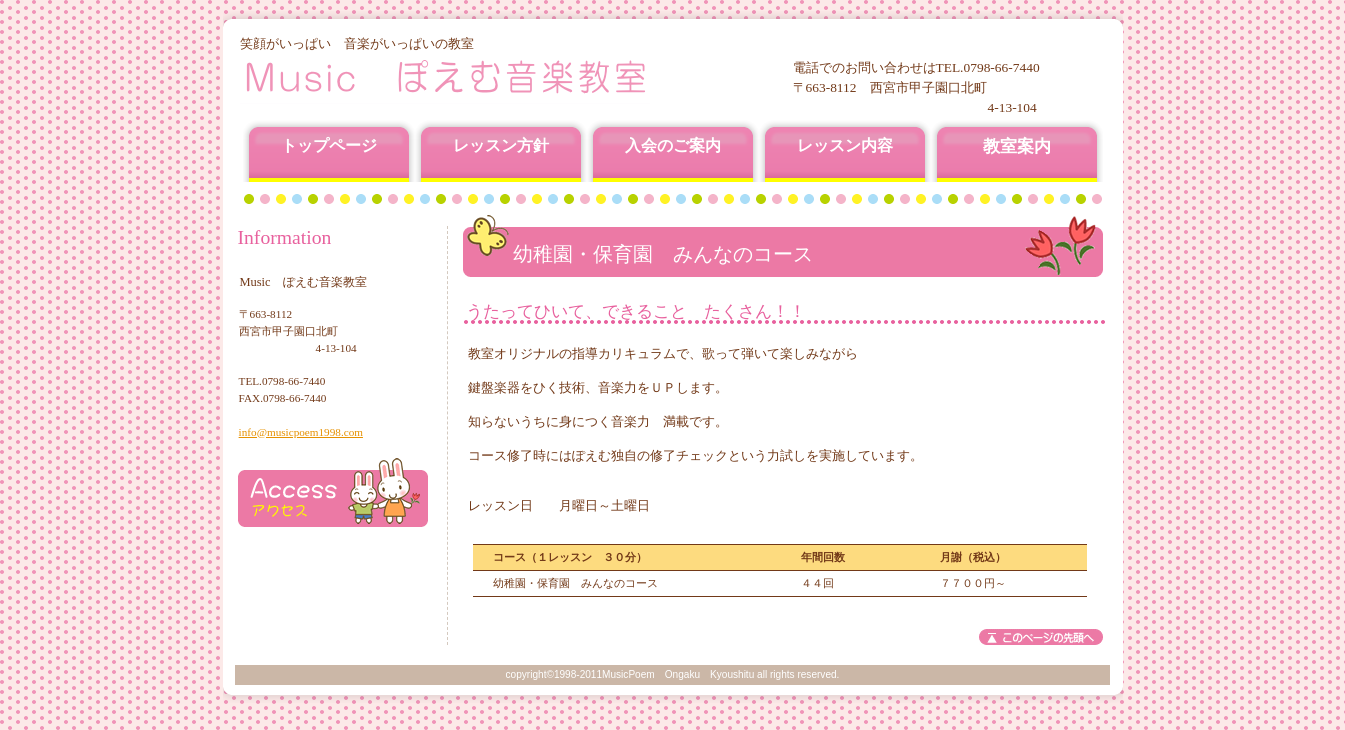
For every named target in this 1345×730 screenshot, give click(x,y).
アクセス (333, 492)
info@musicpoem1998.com (301, 432)
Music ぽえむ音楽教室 (481, 77)
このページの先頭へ (1041, 637)
